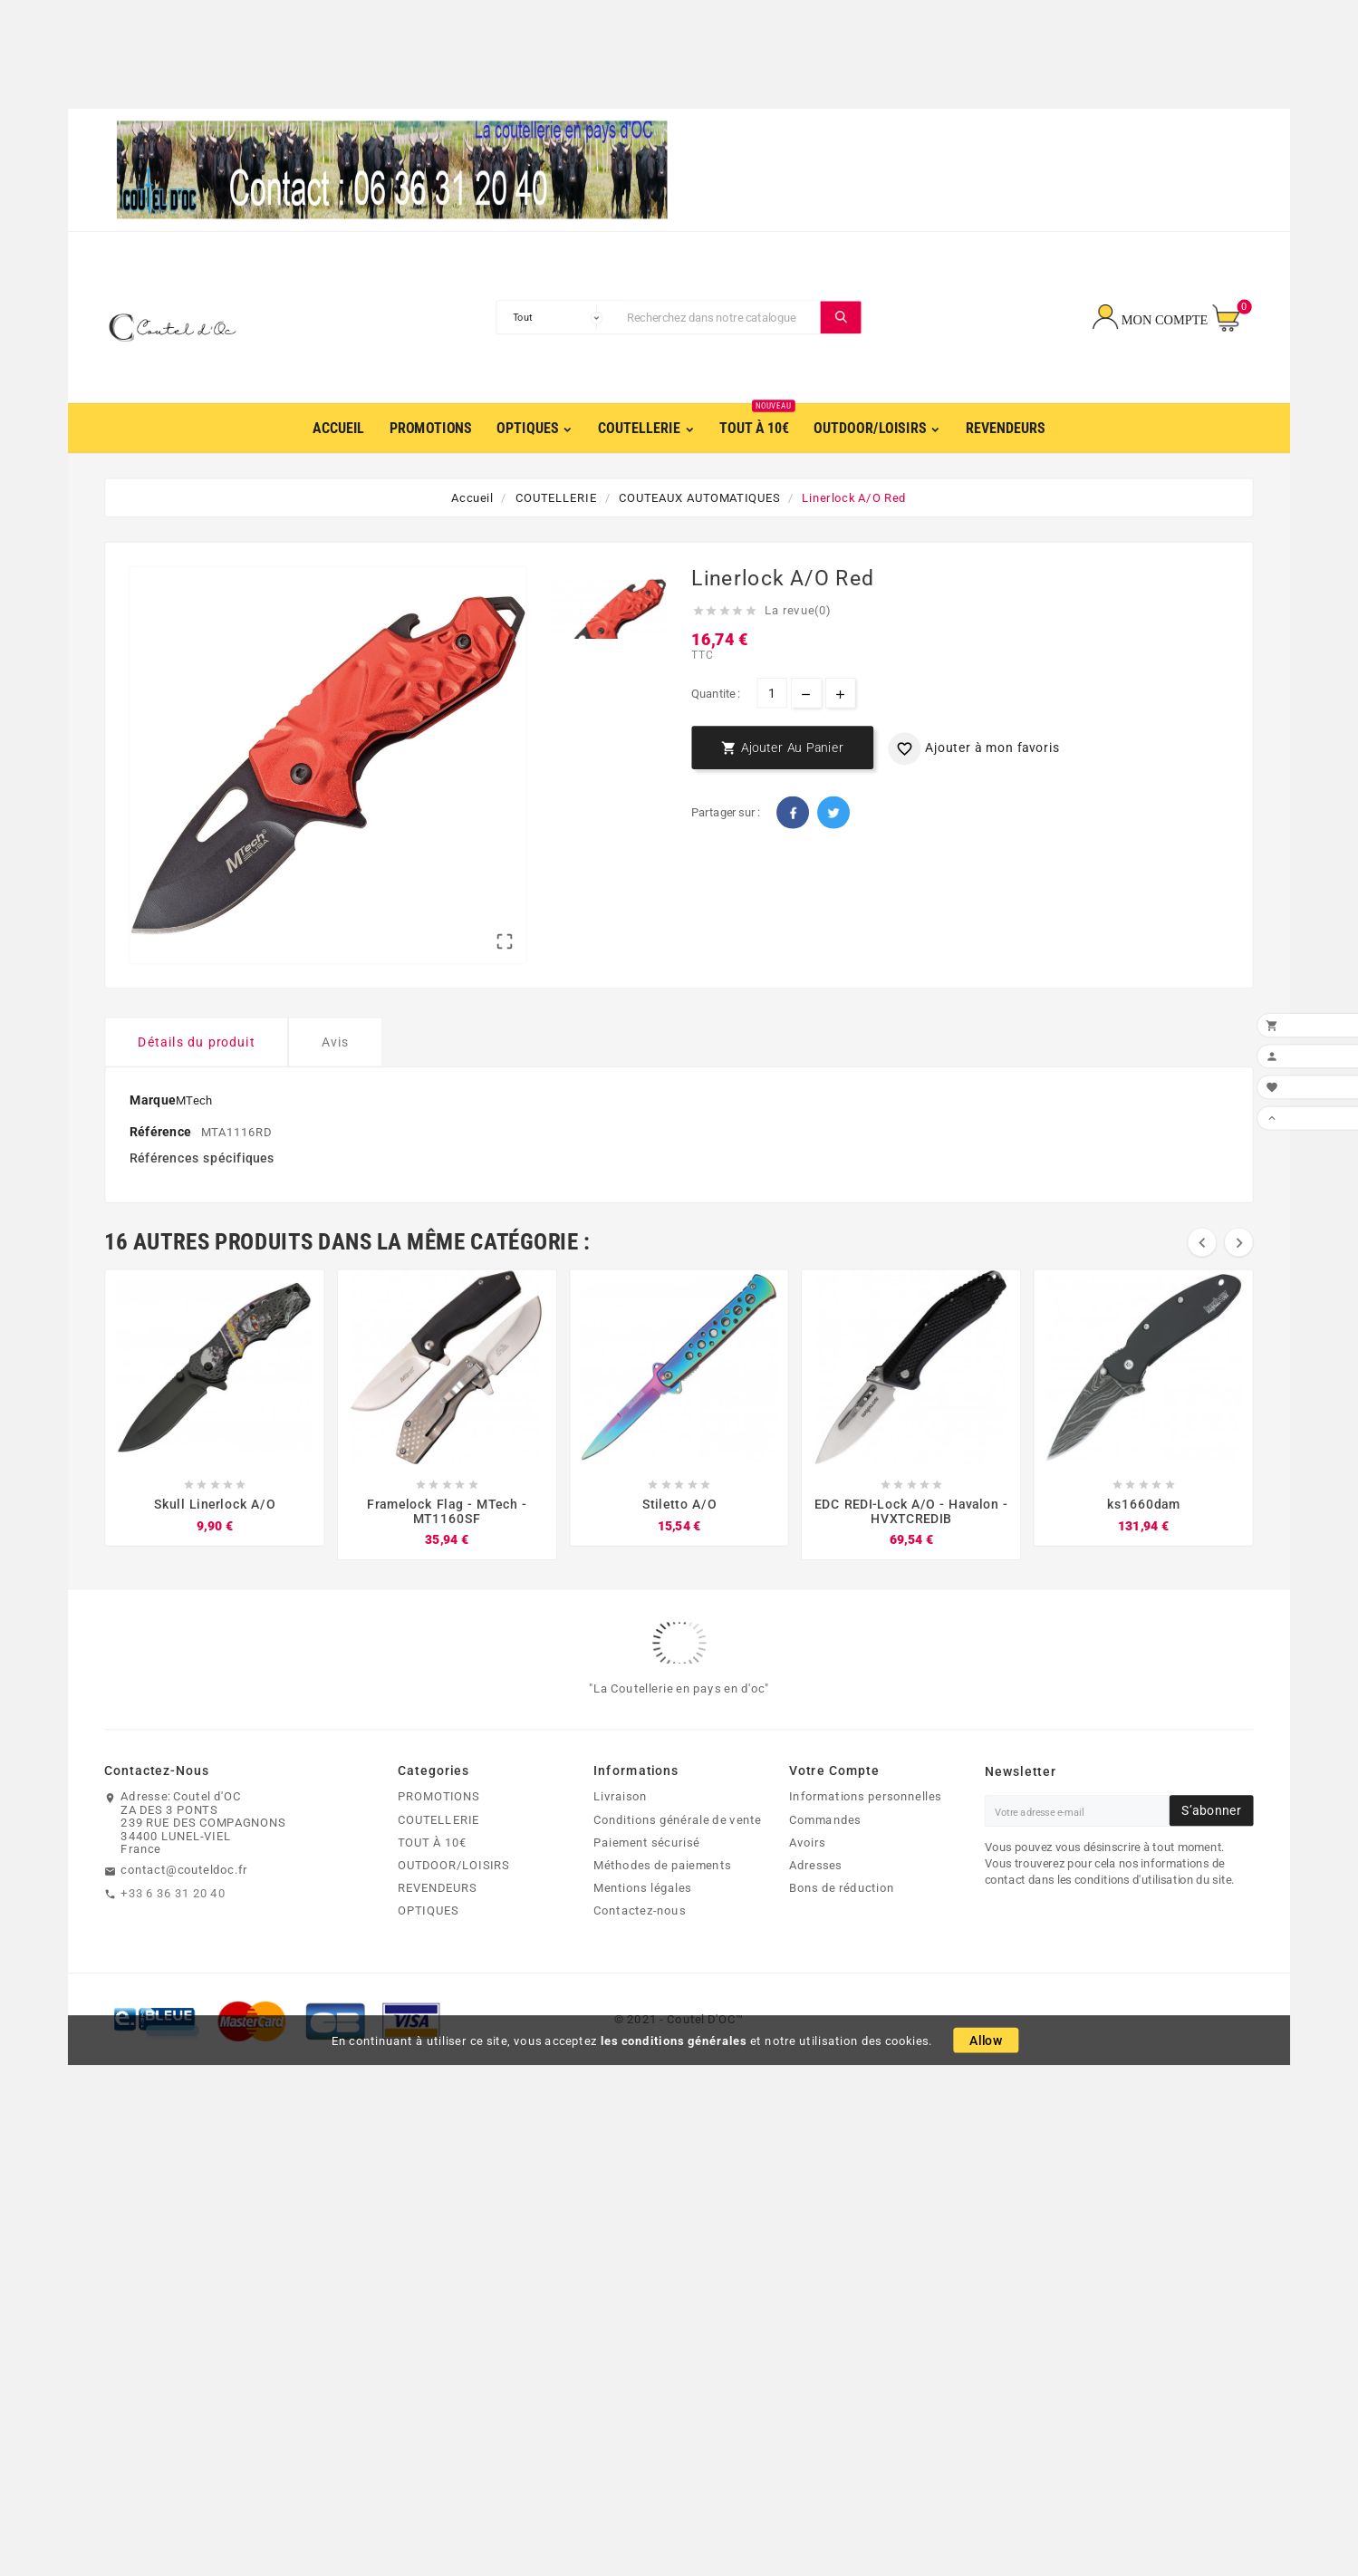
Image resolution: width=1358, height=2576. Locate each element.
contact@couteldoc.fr (183, 1905)
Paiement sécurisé (646, 1878)
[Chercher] (720, 319)
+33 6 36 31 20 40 (172, 1929)
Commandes (825, 1855)
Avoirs (807, 1878)
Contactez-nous (639, 1946)
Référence (162, 1167)
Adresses (816, 1901)
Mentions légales (642, 1923)
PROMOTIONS (438, 1832)
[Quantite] (771, 695)
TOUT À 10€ (432, 1878)
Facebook (792, 814)
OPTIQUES (428, 1946)
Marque (152, 1135)
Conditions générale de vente (677, 1855)
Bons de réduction (841, 1923)
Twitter (833, 814)
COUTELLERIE (438, 1855)
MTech (194, 1136)
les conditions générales (674, 2076)
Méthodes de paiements (662, 1901)
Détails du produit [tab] (196, 1077)
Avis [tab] (336, 1077)
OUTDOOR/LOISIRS (453, 1901)
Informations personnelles (865, 1832)
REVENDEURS (437, 1923)
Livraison (620, 1832)
